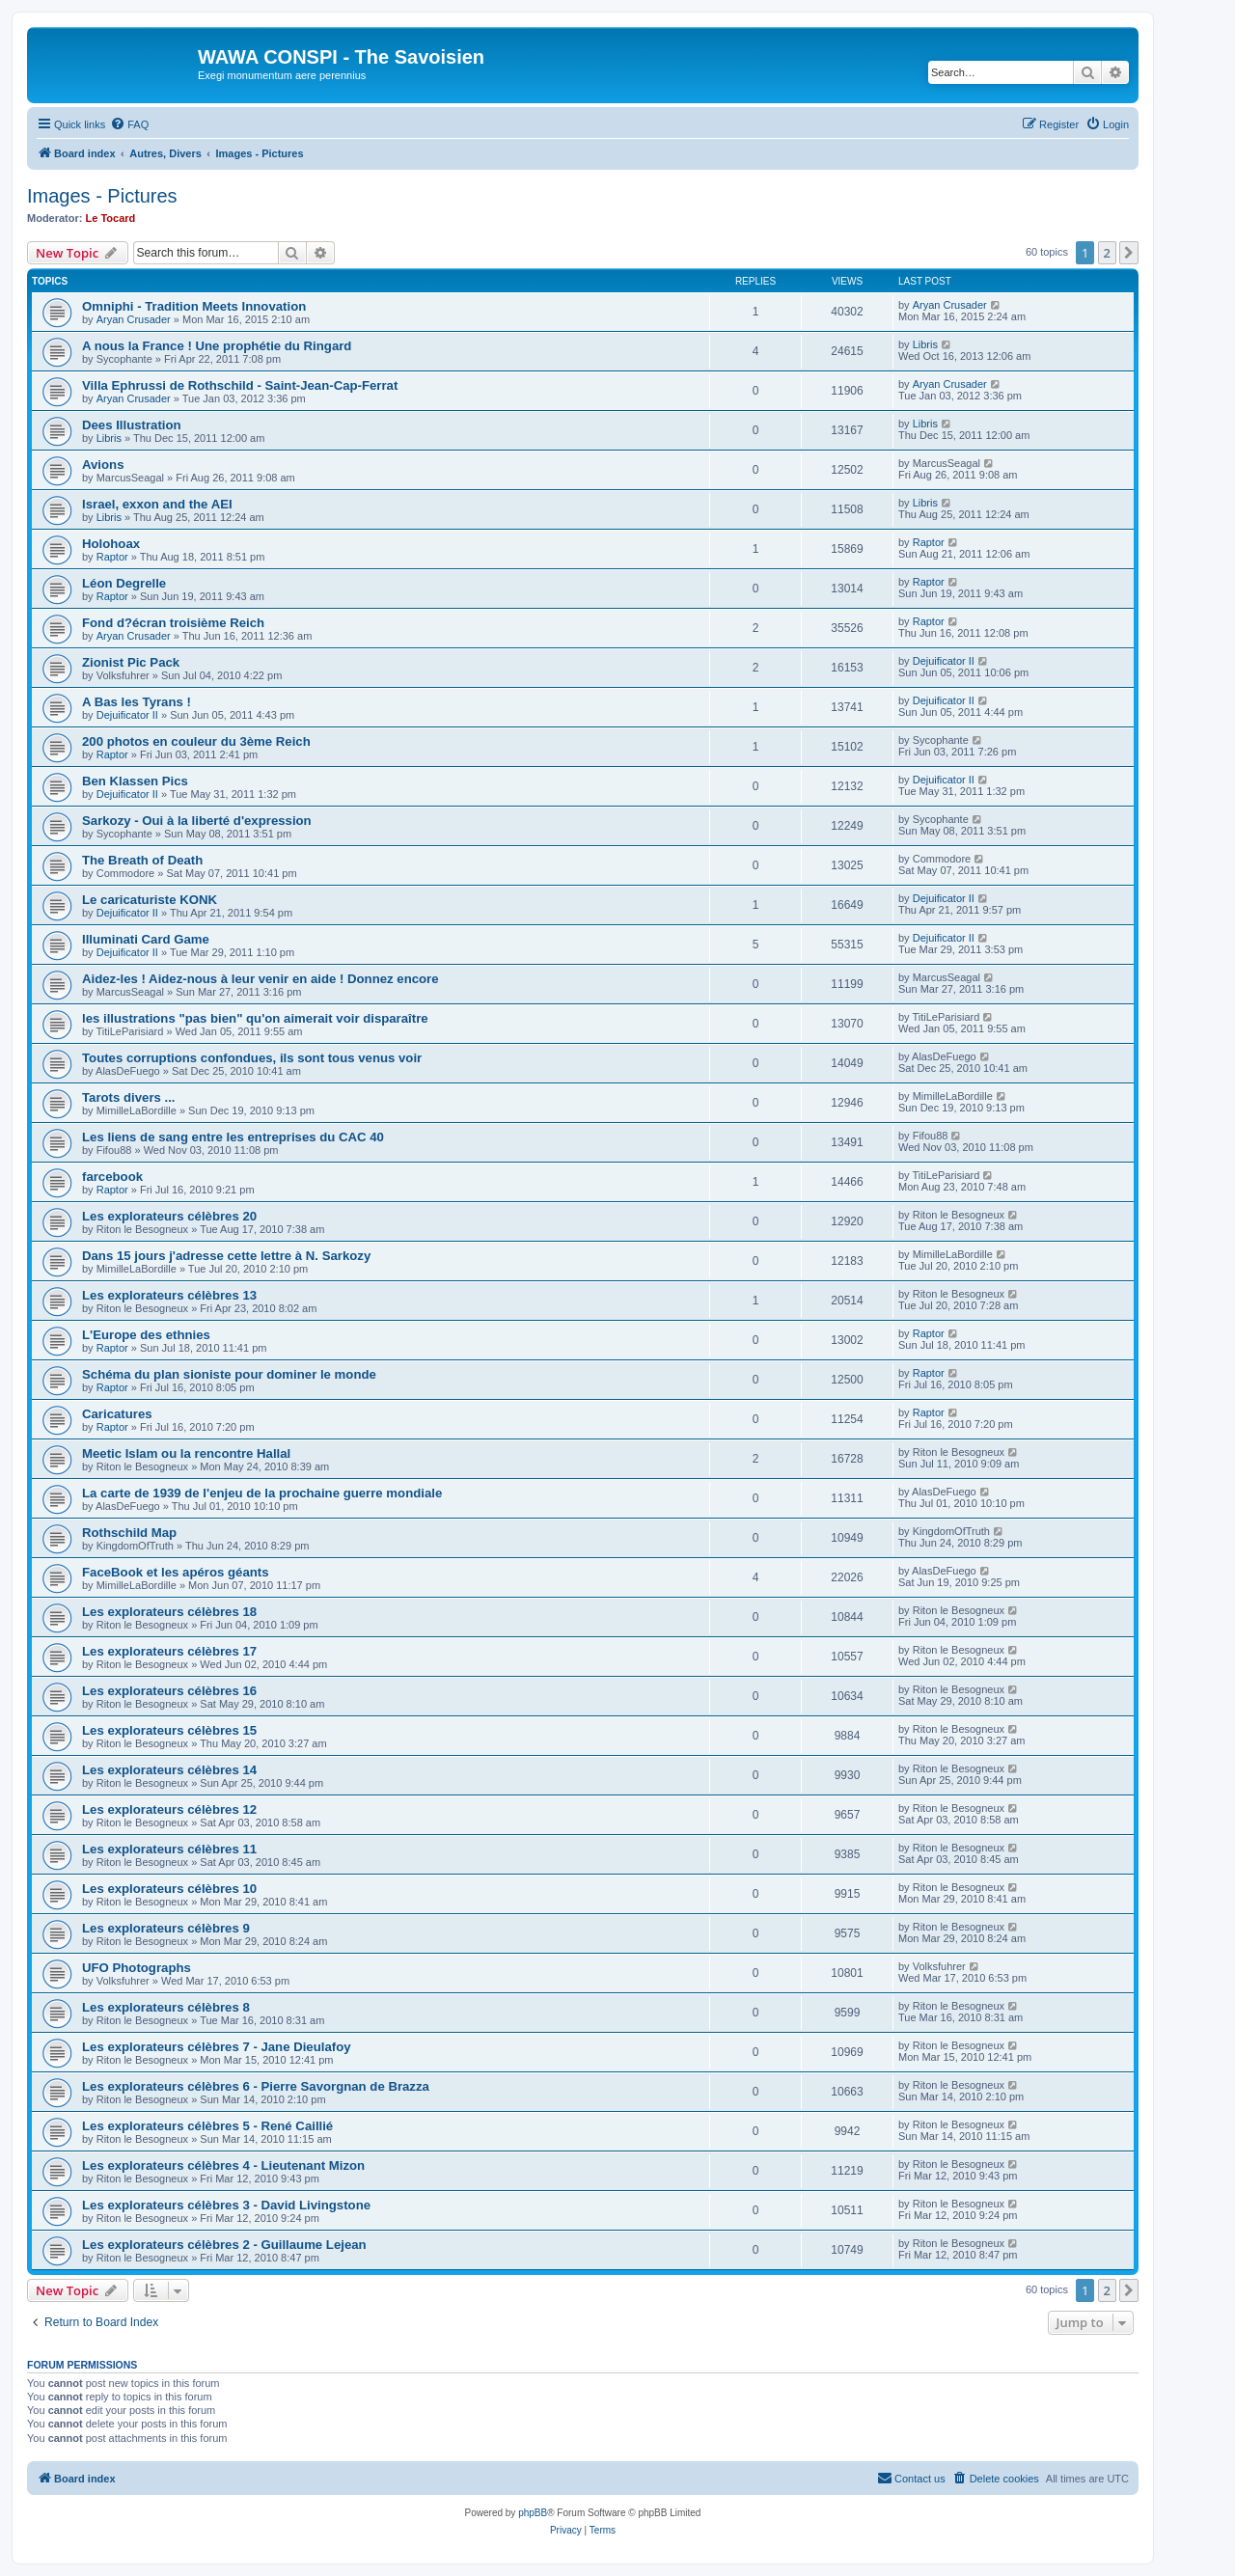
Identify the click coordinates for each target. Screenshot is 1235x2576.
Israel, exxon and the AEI (157, 504)
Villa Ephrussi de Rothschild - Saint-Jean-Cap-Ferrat (240, 385)
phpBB (532, 2512)
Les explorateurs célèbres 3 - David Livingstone (226, 2205)
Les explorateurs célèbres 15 (169, 1730)
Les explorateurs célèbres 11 (169, 1849)
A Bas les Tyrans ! (136, 702)
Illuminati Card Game (145, 939)
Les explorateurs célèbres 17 (169, 1651)
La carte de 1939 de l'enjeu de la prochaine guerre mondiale (262, 1493)
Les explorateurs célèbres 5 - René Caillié (207, 2126)
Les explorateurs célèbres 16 (169, 1691)
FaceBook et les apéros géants (175, 1572)
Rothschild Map (129, 1532)
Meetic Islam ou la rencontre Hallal (186, 1453)
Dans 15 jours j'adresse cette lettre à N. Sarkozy (226, 1255)
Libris (925, 344)
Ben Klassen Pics (135, 781)
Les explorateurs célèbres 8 (166, 2007)
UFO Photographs (136, 1967)
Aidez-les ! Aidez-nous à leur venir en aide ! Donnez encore (260, 979)
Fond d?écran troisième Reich (173, 623)
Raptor (112, 556)
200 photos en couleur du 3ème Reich (196, 741)
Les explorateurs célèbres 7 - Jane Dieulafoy (216, 2047)
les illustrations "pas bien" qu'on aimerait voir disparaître (255, 1018)
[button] (1129, 252)
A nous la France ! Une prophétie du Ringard (216, 346)
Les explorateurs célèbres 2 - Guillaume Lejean (224, 2244)
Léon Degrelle (124, 583)
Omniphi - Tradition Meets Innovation (194, 306)
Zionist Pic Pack (130, 662)
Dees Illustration (131, 425)
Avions (103, 464)
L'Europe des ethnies (146, 1335)
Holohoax (111, 543)
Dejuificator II (943, 661)
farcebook (112, 1176)
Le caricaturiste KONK (149, 899)
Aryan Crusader (133, 319)
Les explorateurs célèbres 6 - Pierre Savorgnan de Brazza (255, 2086)
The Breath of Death (142, 860)
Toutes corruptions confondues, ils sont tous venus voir (252, 1058)
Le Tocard (111, 218)
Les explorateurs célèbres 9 (166, 1928)
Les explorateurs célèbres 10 (169, 1888)
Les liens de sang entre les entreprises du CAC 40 (233, 1137)
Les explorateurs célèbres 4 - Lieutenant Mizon (223, 2165)
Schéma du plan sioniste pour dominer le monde (229, 1374)
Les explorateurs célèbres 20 (169, 1216)
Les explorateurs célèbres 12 (169, 1809)
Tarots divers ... (129, 1097)
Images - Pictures (102, 195)
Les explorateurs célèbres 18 (169, 1611)
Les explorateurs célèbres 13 (169, 1295)
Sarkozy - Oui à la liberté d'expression (197, 820)
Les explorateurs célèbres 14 (169, 1770)
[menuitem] (129, 124)
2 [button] (1107, 252)
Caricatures (117, 1414)
